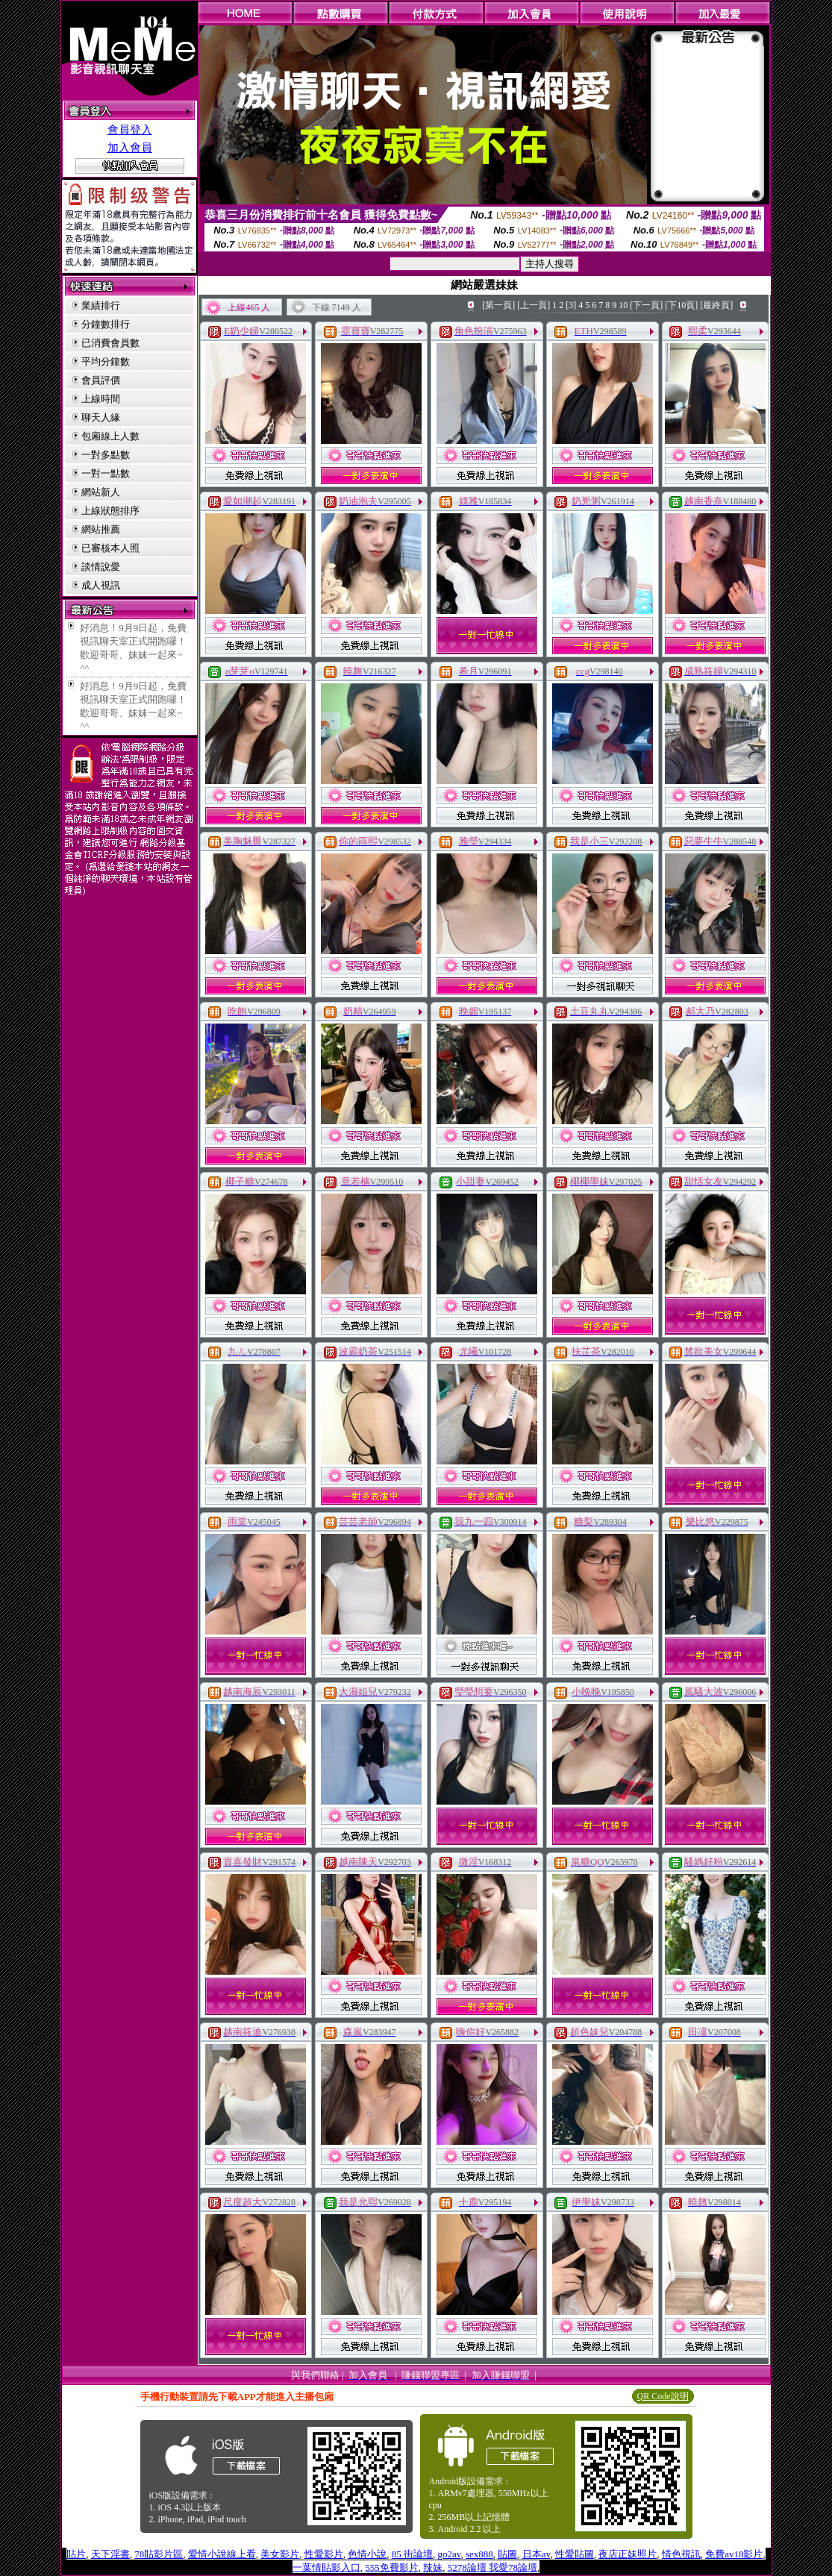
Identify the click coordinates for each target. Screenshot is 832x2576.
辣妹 (432, 2567)
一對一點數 (105, 473)
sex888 (479, 2554)
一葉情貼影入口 (326, 2567)
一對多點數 (105, 454)
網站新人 (100, 492)
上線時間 (100, 398)
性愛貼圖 (574, 2554)
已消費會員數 (110, 342)
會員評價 (100, 380)
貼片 (76, 2554)
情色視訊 (681, 2554)
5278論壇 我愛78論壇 (492, 2567)
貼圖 (507, 2554)
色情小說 (367, 2554)
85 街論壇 (412, 2554)
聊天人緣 (100, 417)
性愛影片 (323, 2554)
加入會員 (129, 148)
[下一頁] (646, 305)
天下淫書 (110, 2554)
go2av (449, 2554)
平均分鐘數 (105, 361)
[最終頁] (716, 305)
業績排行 (100, 305)
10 (623, 305)
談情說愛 (100, 566)
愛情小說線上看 (222, 2554)
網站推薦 (100, 529)
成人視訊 (100, 585)
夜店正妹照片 (627, 2554)
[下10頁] (681, 305)
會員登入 (129, 130)
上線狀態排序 (110, 510)
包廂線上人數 (110, 436)
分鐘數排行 (105, 324)
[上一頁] (533, 305)
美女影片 (279, 2554)
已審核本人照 (110, 548)
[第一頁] (498, 305)
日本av (536, 2554)
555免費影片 (392, 2567)
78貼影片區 (158, 2554)
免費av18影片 (734, 2554)
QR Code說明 (663, 2396)
